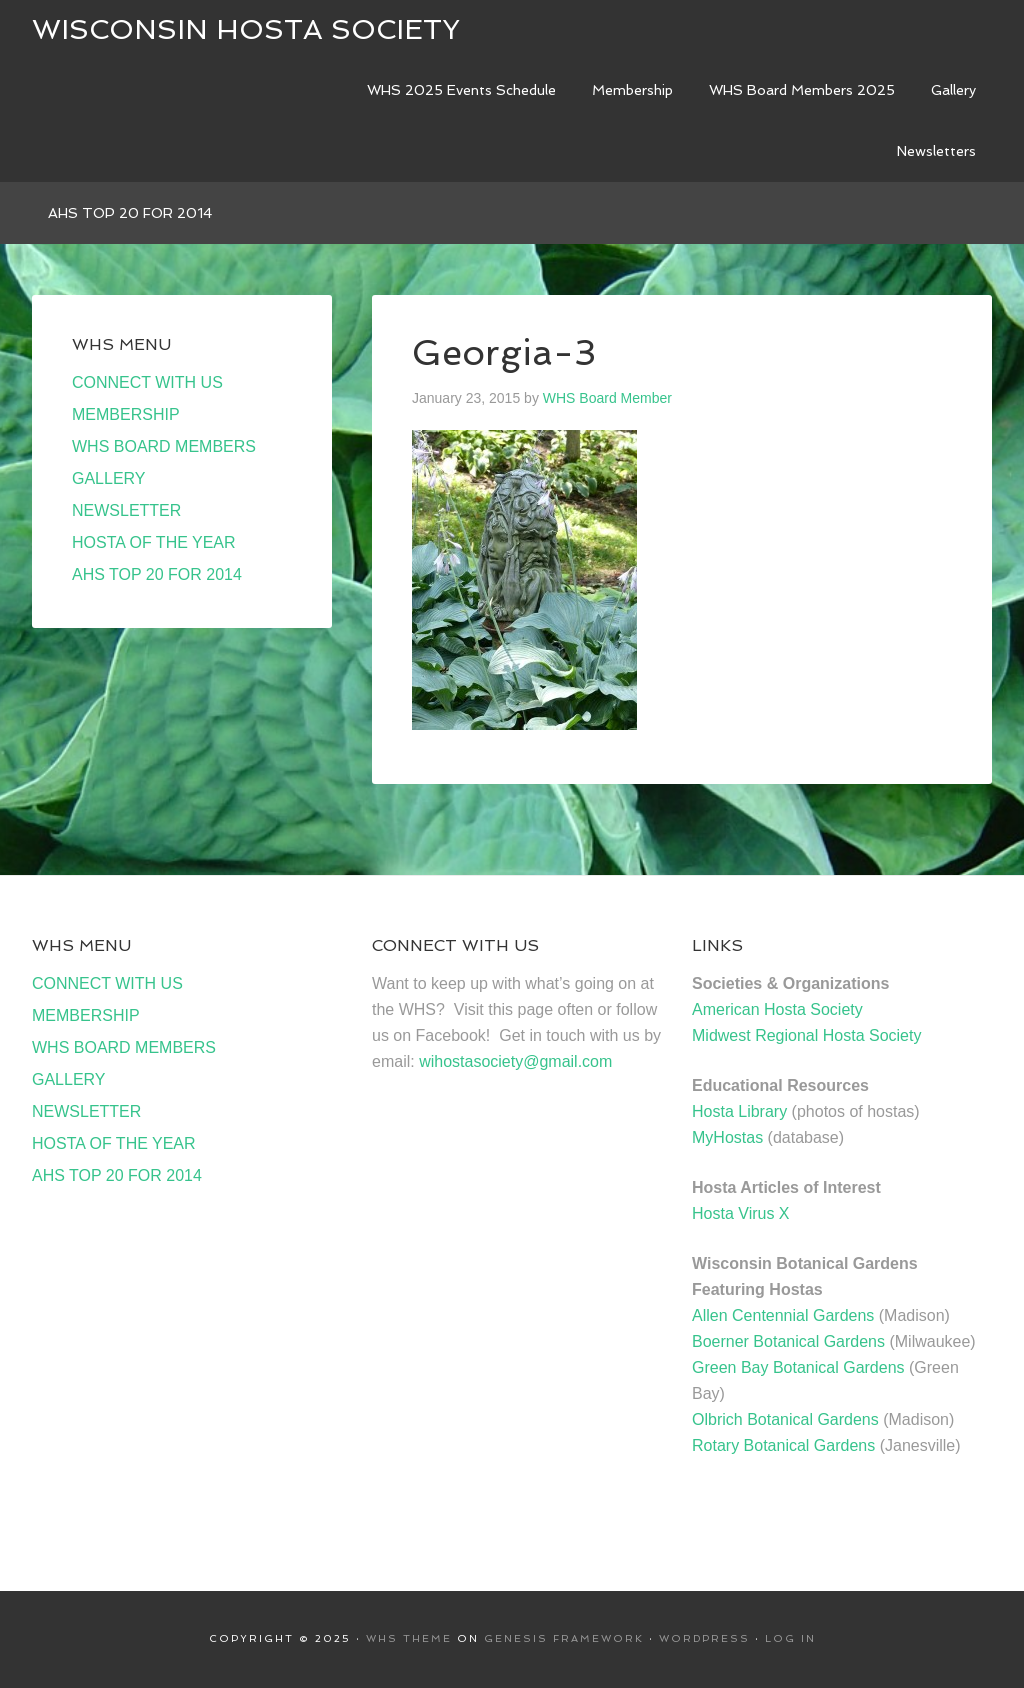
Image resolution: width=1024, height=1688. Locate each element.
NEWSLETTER (126, 510)
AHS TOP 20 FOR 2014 (157, 574)
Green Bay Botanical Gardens (798, 1367)
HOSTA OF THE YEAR (154, 542)
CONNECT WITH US (147, 382)
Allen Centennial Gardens (783, 1315)
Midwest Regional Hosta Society (806, 1035)
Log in (790, 1638)
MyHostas (727, 1137)
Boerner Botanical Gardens (788, 1341)
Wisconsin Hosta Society (246, 29)
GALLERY (109, 478)
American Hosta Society (777, 1009)
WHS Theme (409, 1638)
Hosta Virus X (741, 1213)
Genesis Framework (564, 1638)
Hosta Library (739, 1111)
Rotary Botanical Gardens (783, 1445)
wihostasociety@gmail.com (515, 1061)
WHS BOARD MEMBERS (164, 446)
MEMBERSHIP (126, 414)
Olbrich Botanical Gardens (785, 1419)
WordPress (704, 1638)
